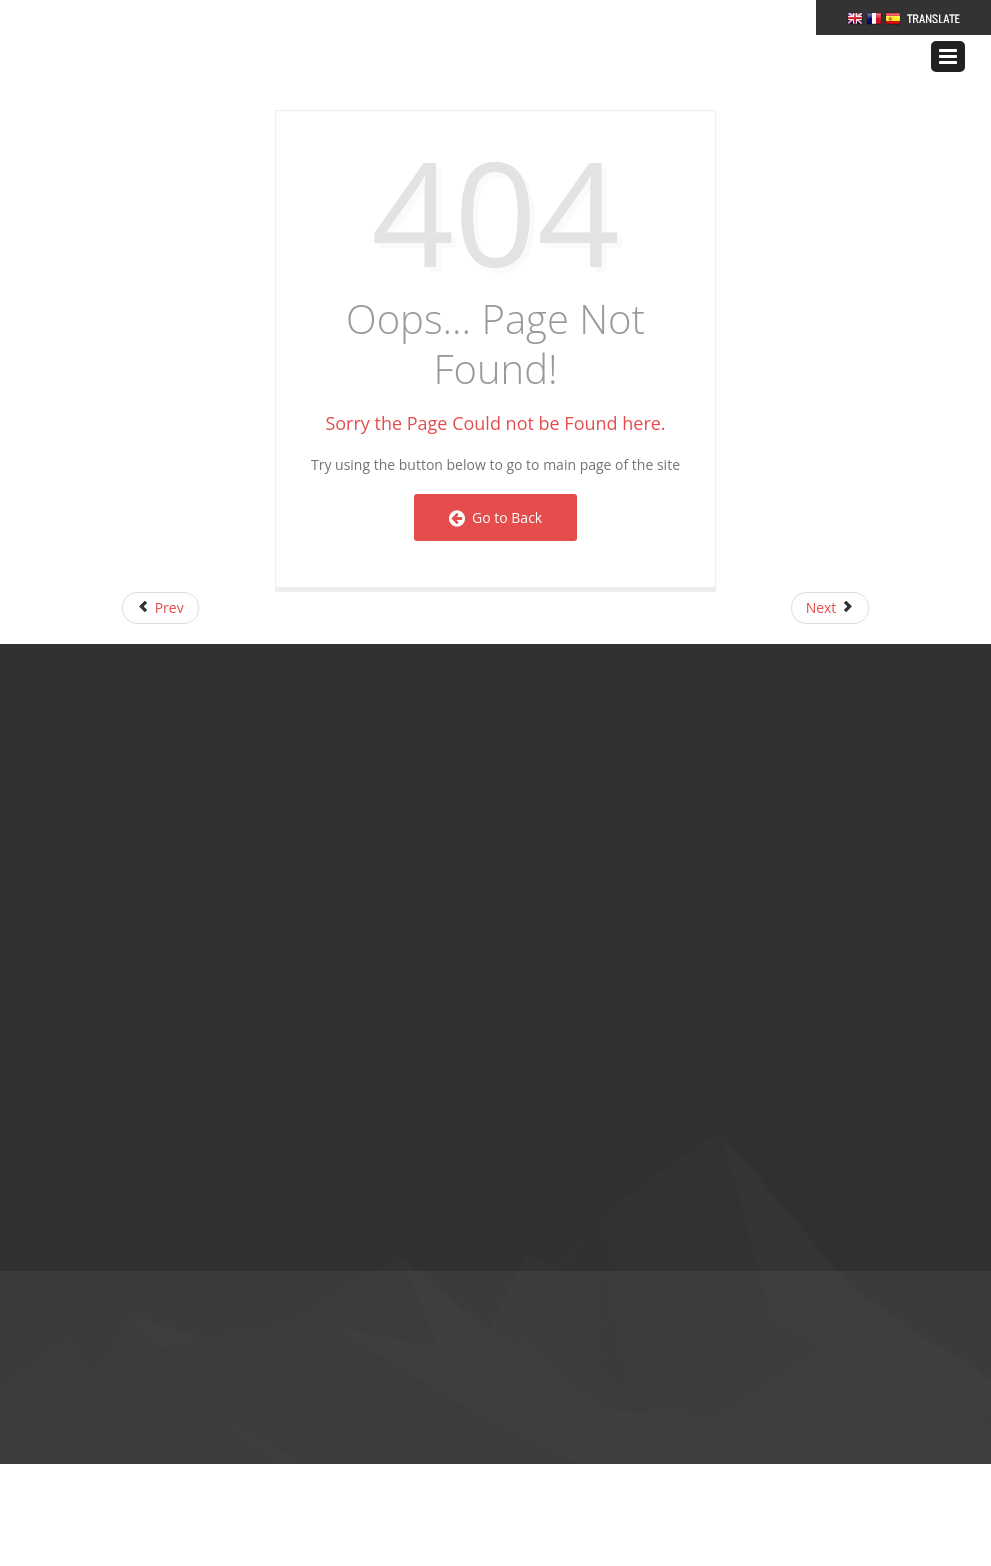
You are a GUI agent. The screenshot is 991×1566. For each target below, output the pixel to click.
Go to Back (495, 517)
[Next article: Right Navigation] (830, 608)
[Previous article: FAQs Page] (160, 608)
